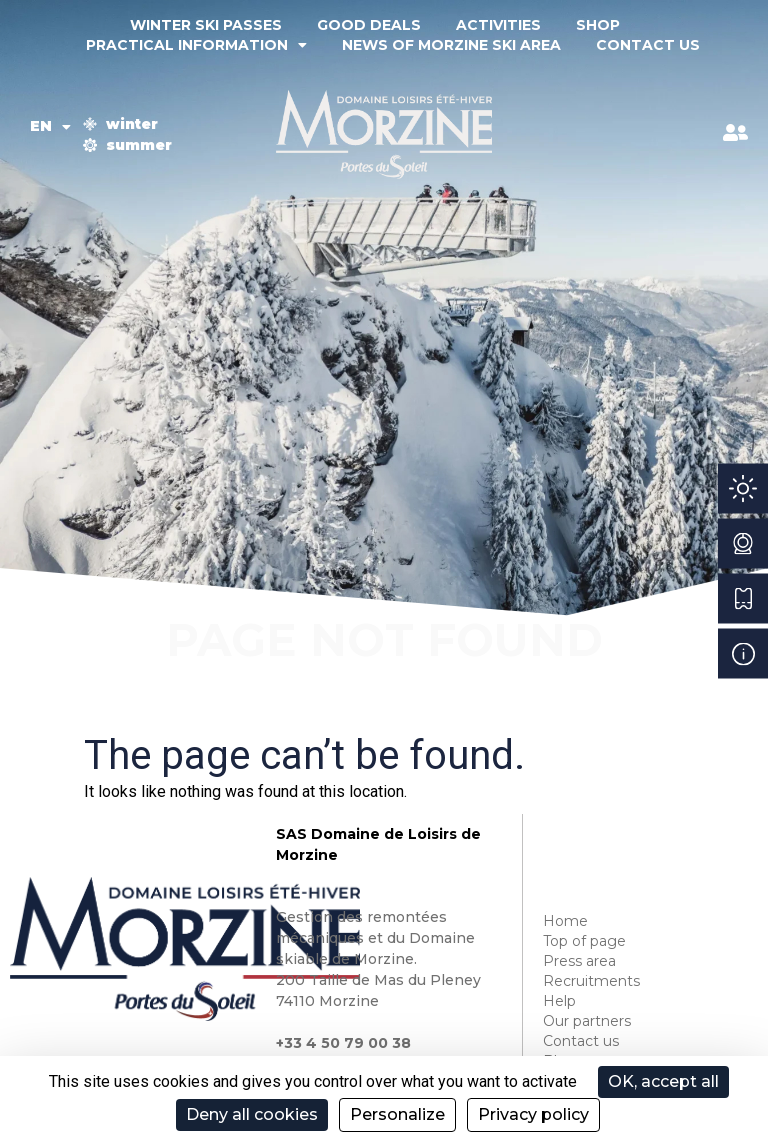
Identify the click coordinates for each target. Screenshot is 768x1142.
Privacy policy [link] (533, 1114)
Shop (598, 25)
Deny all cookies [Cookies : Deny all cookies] (252, 1114)
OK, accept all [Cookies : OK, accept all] (663, 1081)
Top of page (584, 941)
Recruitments (591, 981)
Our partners (587, 1021)
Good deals (369, 25)
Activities (498, 25)
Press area (579, 961)
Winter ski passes (206, 25)
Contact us (648, 45)
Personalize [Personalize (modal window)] (397, 1114)
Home (565, 921)
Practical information (196, 45)
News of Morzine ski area (451, 45)
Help (559, 1001)
